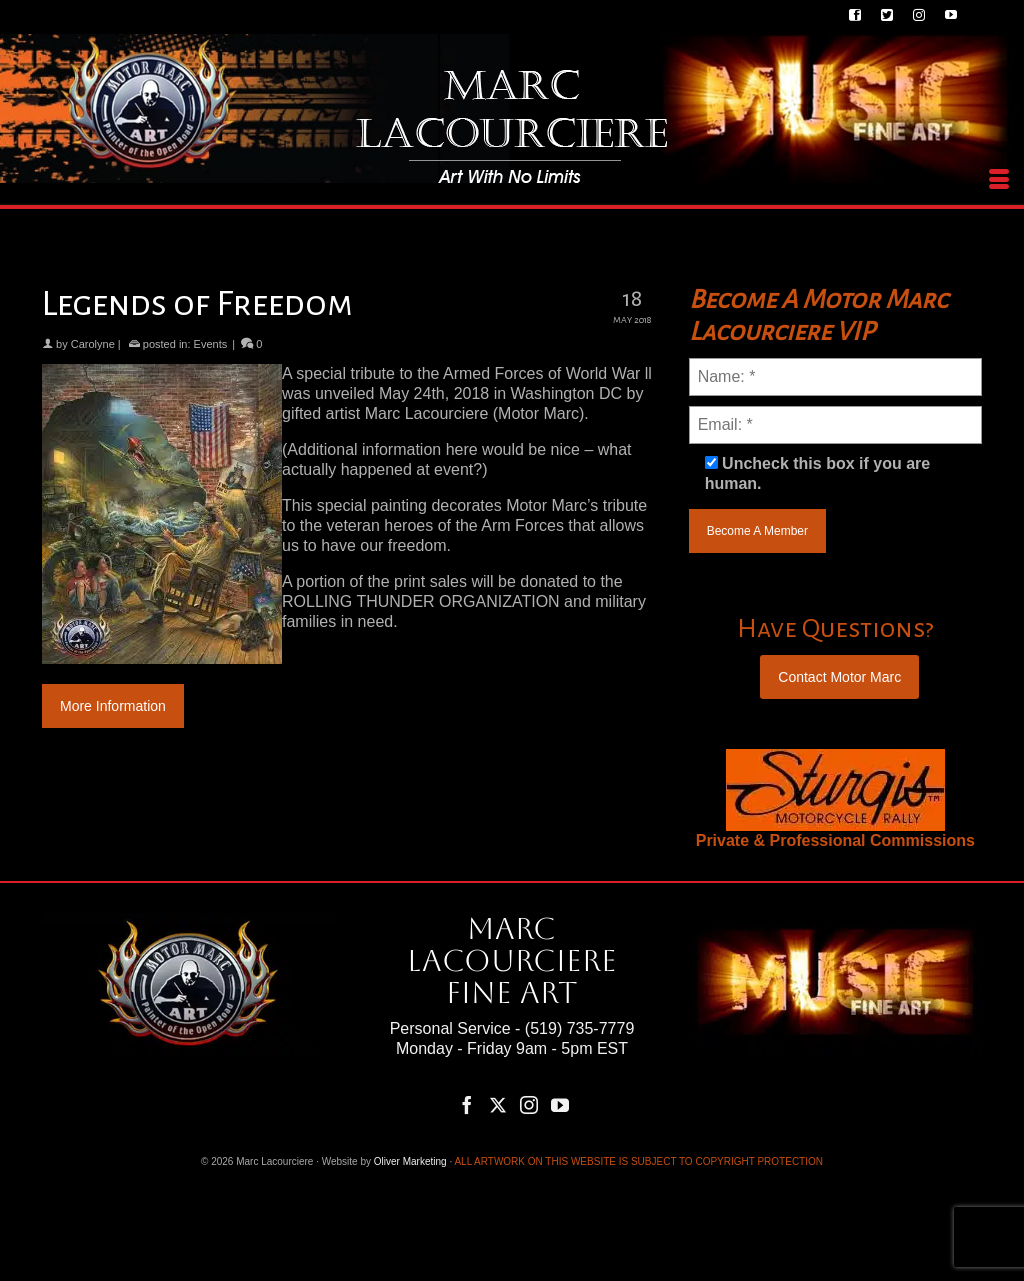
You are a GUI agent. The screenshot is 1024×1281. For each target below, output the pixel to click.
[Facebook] (467, 1104)
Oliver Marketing (410, 1161)
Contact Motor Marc (839, 677)
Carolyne (93, 344)
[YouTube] (560, 1104)
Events (211, 344)
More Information (113, 706)
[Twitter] (498, 1104)
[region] (835, 790)
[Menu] (999, 180)
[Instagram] (529, 1104)
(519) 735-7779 (579, 1028)
